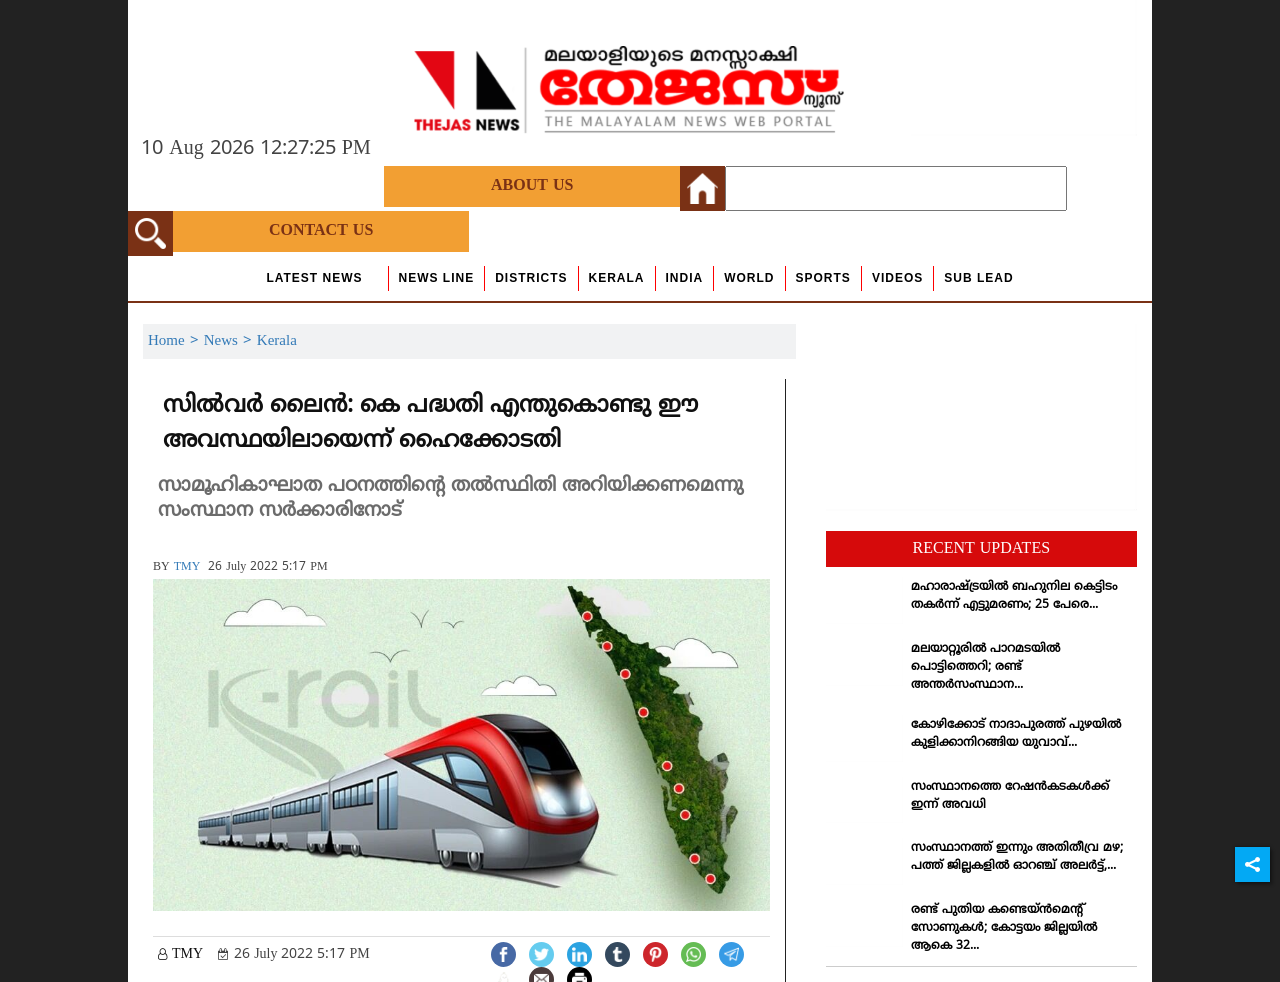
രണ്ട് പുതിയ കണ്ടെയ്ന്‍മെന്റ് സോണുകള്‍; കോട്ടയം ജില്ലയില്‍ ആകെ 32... (1004, 928)
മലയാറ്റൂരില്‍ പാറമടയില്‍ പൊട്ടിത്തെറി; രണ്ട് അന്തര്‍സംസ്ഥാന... (985, 667)
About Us (532, 186)
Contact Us (321, 231)
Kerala (617, 278)
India (685, 278)
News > (230, 341)
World (749, 278)
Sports (823, 278)
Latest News (314, 278)
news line (437, 278)
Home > (176, 341)
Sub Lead (978, 278)
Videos (897, 278)
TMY (187, 567)
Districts (531, 278)
